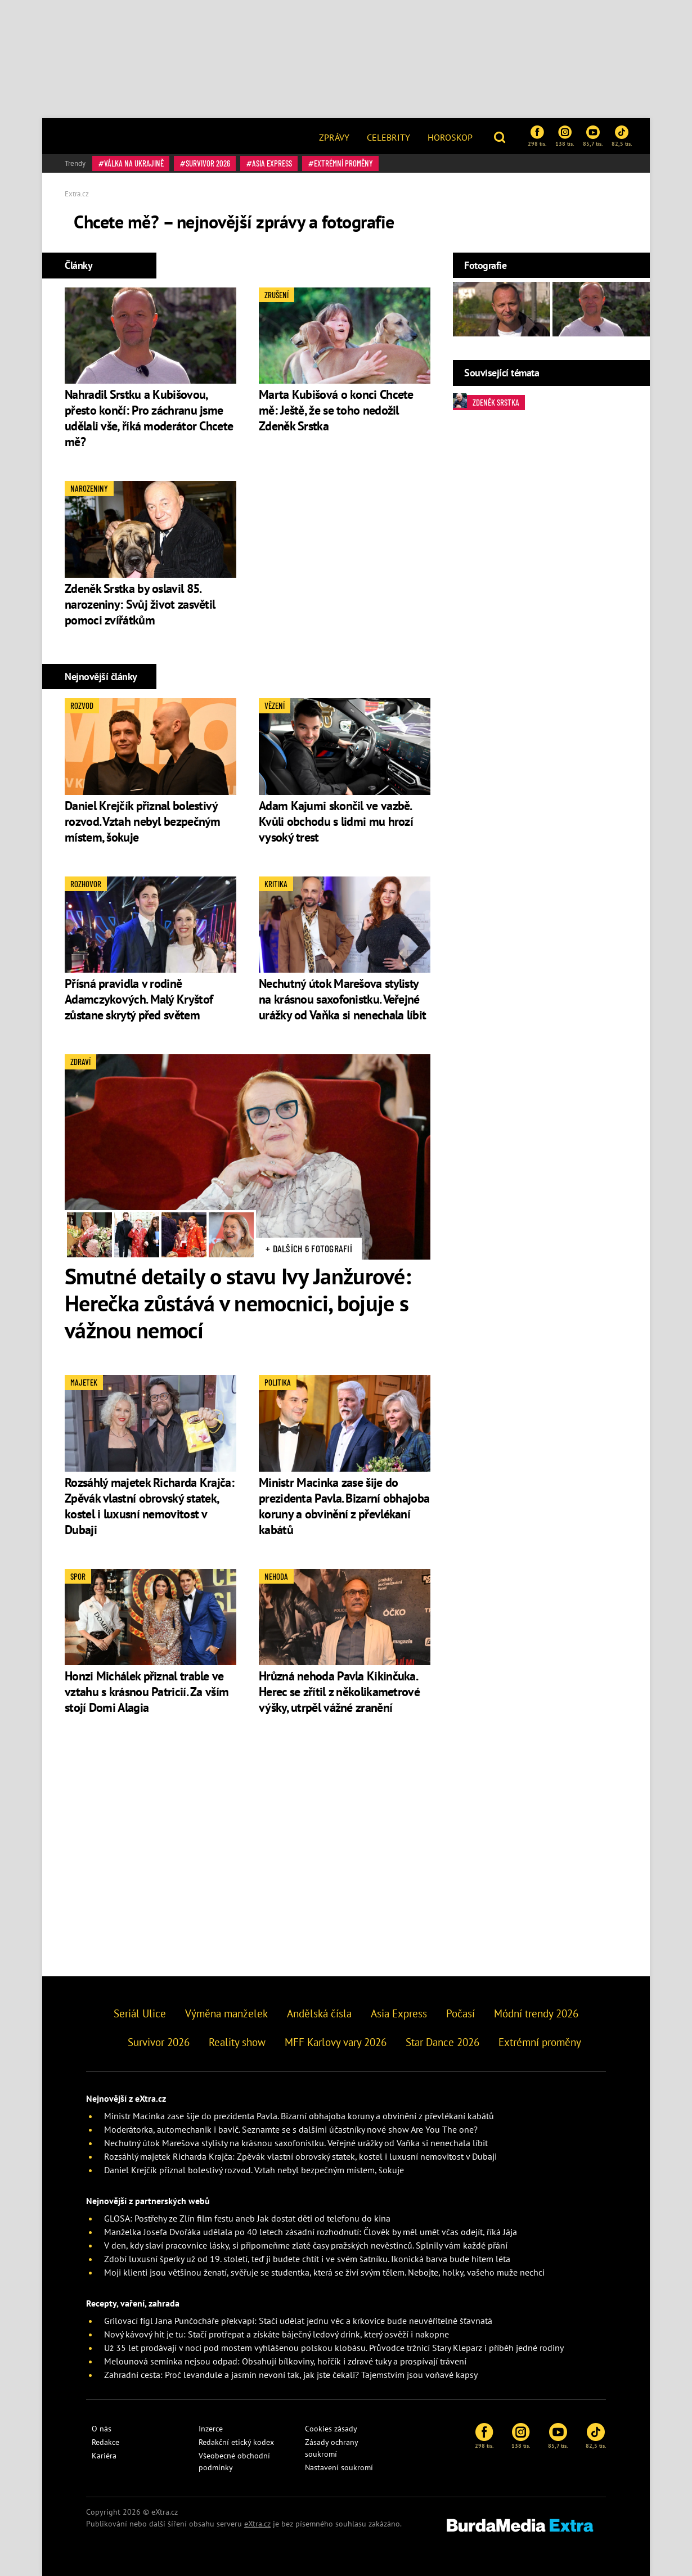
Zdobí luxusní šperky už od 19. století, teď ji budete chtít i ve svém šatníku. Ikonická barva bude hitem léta (307, 2258)
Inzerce (211, 2429)
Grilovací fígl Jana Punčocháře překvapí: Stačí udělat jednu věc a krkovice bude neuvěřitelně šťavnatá (298, 2320)
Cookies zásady (331, 2429)
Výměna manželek (226, 2013)
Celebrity (388, 137)
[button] (501, 136)
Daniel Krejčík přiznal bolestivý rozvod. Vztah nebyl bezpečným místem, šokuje (143, 821)
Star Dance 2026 (442, 2042)
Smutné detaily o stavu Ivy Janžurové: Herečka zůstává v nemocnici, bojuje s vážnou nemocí (238, 1303)
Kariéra (104, 2456)
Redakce (105, 2442)
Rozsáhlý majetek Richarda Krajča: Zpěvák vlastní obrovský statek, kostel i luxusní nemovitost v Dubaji (149, 1505)
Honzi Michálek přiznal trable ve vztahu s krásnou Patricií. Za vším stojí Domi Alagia (146, 1691)
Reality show (237, 2042)
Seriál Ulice (140, 2013)
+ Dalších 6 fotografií (309, 1248)
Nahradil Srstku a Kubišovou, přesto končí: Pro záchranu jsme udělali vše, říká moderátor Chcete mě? (149, 417)
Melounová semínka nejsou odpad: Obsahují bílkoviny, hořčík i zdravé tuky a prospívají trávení (285, 2361)
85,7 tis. (593, 136)
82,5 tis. (622, 136)
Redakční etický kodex (236, 2442)
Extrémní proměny (343, 163)
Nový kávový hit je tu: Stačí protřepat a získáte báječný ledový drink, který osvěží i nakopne (276, 2334)
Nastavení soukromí (339, 2467)
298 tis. (537, 136)
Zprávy (334, 137)
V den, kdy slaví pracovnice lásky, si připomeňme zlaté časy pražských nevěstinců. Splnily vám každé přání (305, 2245)
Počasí (460, 2013)
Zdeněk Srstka (486, 401)
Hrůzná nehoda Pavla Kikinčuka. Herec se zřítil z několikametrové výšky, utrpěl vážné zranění (339, 1691)
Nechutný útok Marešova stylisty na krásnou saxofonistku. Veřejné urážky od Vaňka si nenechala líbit (342, 999)
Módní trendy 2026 (536, 2013)
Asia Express (272, 163)
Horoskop (450, 137)
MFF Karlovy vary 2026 (336, 2042)
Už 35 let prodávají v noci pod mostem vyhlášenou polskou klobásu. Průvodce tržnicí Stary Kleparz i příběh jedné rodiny (334, 2347)
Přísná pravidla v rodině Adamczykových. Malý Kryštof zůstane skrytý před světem (139, 999)
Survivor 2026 (208, 163)
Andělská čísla (319, 2013)
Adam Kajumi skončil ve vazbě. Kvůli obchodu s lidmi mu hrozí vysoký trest (336, 821)
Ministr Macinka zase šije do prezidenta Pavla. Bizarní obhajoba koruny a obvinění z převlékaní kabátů (344, 1505)
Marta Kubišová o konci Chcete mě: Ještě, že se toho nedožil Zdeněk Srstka (336, 410)
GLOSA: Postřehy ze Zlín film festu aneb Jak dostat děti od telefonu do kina (247, 2218)
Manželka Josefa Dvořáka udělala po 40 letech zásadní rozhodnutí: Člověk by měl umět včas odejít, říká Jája (310, 2231)
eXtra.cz (257, 2524)
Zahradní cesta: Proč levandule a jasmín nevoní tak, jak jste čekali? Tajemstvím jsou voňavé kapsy (291, 2374)
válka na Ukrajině (134, 163)
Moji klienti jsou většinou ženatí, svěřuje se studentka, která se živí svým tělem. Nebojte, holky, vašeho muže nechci (324, 2272)
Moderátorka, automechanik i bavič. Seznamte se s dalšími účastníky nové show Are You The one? (291, 2129)
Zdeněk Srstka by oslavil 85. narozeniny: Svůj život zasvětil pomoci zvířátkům (140, 604)
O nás (101, 2429)
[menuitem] (334, 136)
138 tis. (564, 136)
